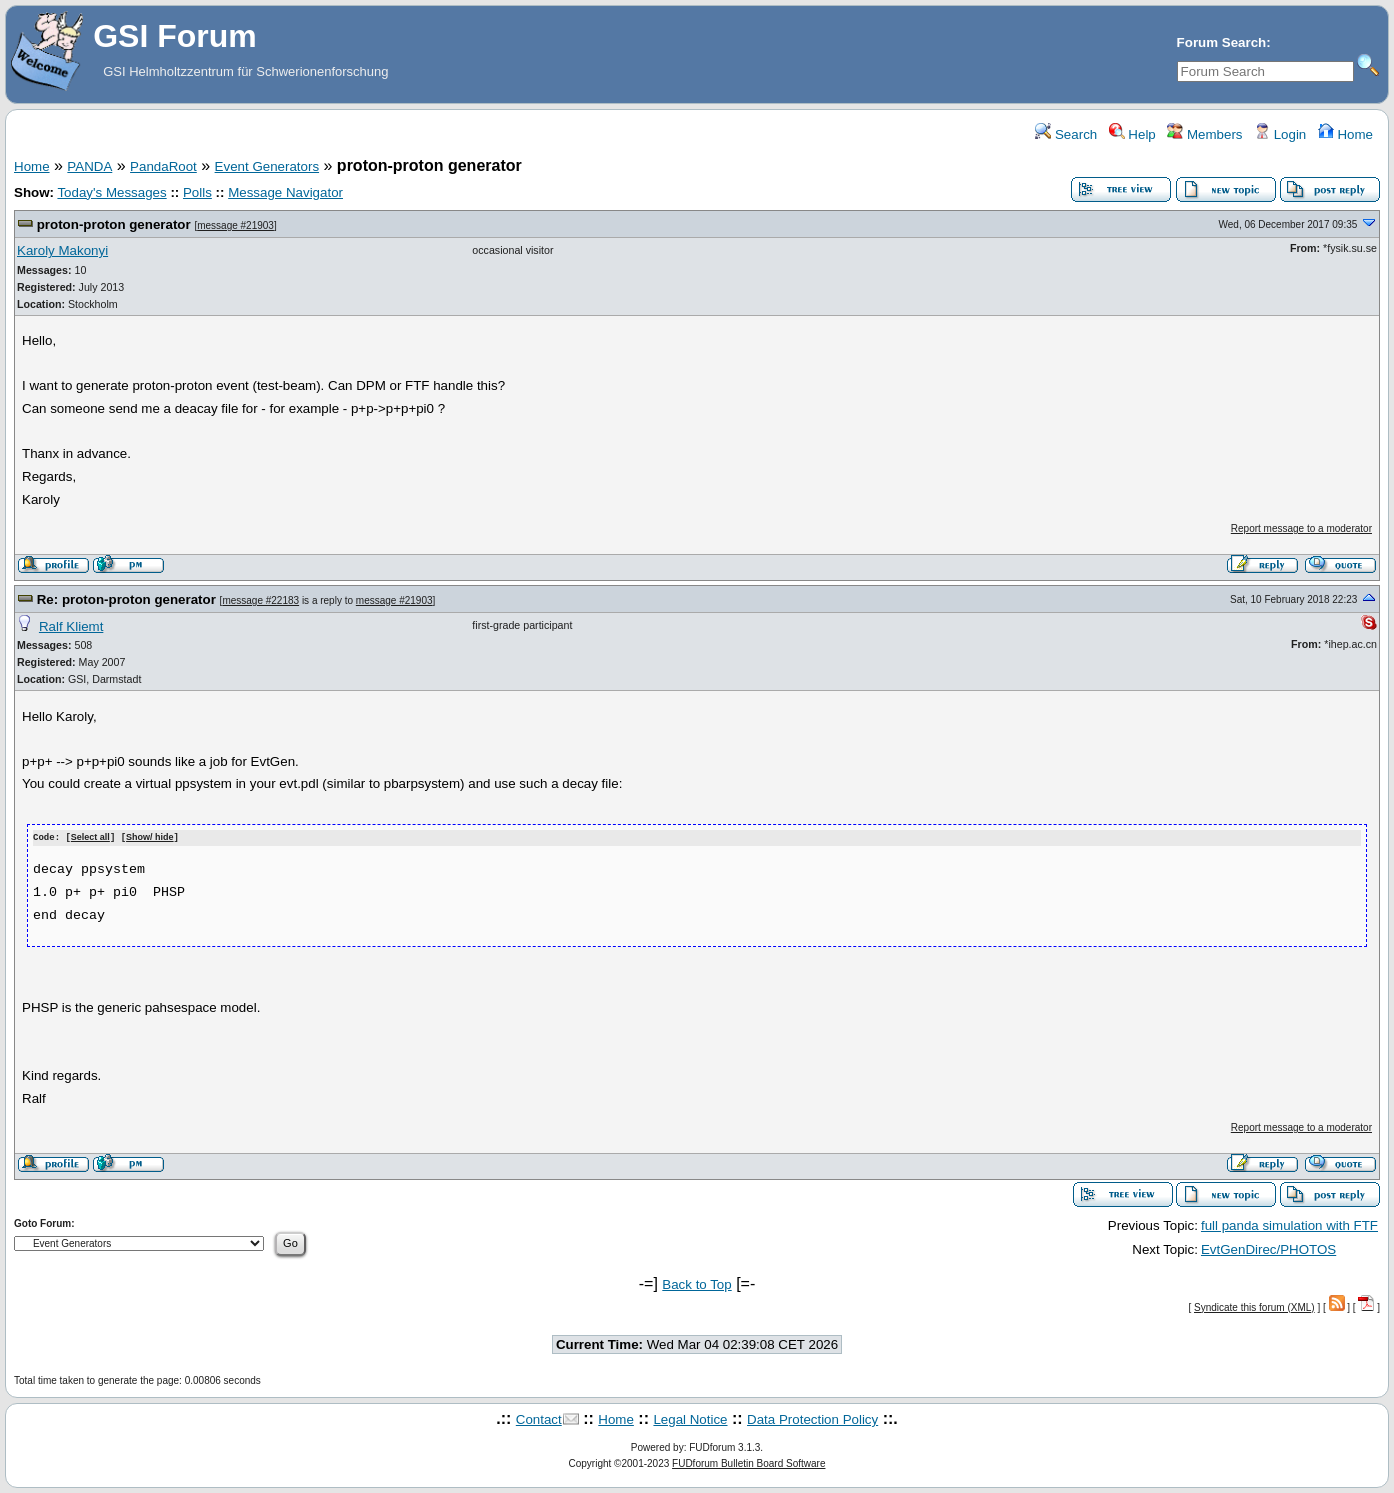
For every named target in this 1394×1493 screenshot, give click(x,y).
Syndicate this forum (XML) (1254, 1306)
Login (1280, 134)
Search (1066, 134)
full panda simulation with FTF (1289, 1224)
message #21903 (235, 225)
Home (1345, 134)
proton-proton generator (114, 224)
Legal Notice (690, 1418)
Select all (90, 838)
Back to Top (696, 1283)
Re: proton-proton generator (126, 599)
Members (1204, 134)
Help (1132, 134)
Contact (539, 1418)
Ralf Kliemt (71, 626)
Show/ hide (150, 838)
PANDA (89, 166)
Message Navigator (285, 192)
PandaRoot (163, 166)
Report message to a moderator (1301, 528)
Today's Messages (111, 192)
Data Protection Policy (812, 1418)
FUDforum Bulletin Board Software (748, 1463)
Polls (197, 192)
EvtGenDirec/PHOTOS (1268, 1248)
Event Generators (267, 166)
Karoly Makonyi (62, 250)
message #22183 (260, 600)
